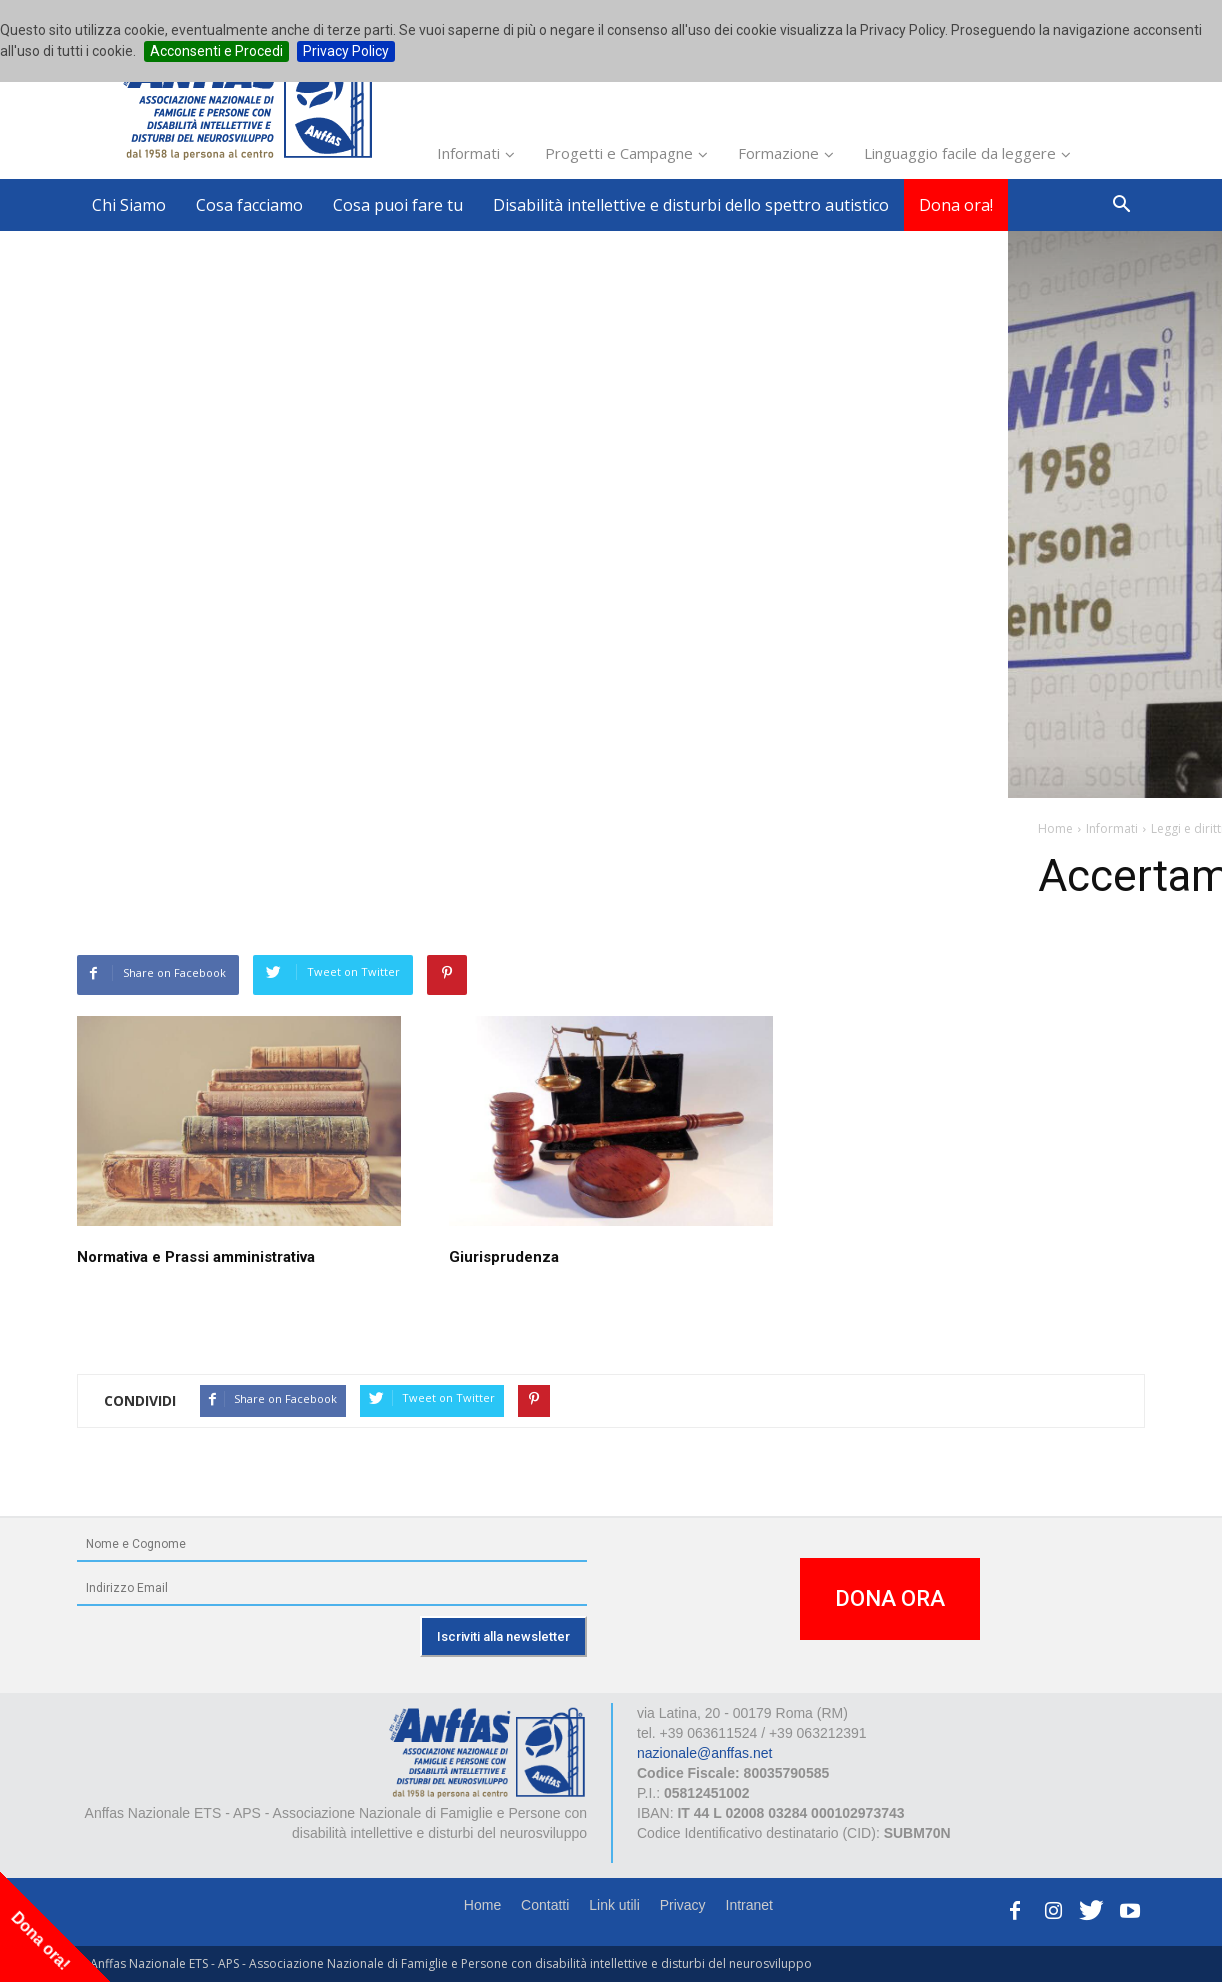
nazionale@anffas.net (704, 1753)
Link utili (614, 1905)
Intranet (749, 1905)
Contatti (545, 1905)
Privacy (683, 1905)
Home (482, 1905)
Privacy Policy (346, 51)
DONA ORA (890, 1598)
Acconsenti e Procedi (216, 51)
